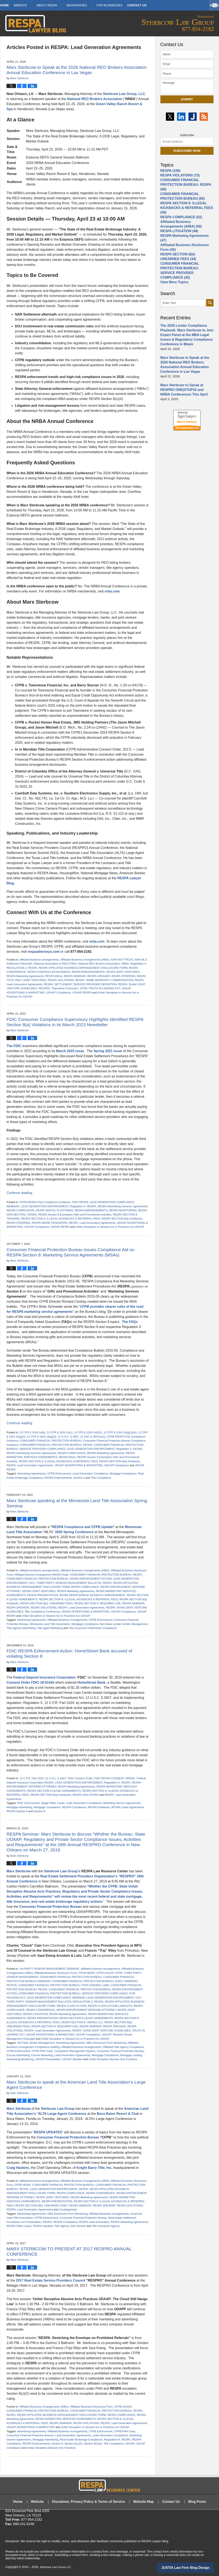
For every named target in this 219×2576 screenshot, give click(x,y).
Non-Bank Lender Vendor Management (123, 1624)
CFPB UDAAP (104, 1972)
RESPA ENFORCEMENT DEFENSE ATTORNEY (86, 2009)
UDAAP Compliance (58, 992)
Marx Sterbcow (19, 1871)
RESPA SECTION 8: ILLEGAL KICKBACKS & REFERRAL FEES (60, 1218)
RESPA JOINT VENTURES (123, 971)
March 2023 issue (70, 1051)
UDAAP (129, 2443)
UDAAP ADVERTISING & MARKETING (78, 1465)
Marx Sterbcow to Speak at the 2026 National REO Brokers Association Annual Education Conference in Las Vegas (183, 383)
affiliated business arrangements (39, 959)
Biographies (86, 5)
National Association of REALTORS (55, 963)
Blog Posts (174, 2498)
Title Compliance (101, 1477)
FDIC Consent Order (80, 1778)
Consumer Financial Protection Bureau (50, 1906)
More (209, 5)
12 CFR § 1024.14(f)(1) (88, 1432)
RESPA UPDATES (48, 2132)
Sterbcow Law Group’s (62, 1871)
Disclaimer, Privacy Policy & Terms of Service (93, 2498)
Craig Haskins (18, 2167)
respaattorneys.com (44, 951)
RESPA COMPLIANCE (20, 1210)
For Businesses (119, 5)
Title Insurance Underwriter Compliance (93, 1628)
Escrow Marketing (42, 2055)
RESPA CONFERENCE (40, 2009)
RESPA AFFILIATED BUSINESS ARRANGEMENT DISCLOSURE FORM (83, 967)
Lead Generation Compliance (90, 1473)
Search (210, 321)
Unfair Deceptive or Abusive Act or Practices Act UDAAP (110, 1226)
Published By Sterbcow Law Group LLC (178, 23)
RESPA (32, 967)
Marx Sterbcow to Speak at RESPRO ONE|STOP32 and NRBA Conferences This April (185, 407)
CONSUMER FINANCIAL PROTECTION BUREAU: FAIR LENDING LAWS (63, 1985)
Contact (150, 5)
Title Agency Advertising (21, 1628)
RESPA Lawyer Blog (35, 24)
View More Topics (173, 299)
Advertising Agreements (31, 1473)
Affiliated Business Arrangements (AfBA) (84, 959)
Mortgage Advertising (19, 1807)
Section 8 (79, 1477)
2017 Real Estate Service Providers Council (51, 2280)
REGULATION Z (17, 967)
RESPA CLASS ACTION (71, 2005)
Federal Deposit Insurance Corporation (44, 1677)
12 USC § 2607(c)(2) (92, 1436)
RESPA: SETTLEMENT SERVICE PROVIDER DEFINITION (80, 984)
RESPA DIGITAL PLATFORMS (54, 1210)
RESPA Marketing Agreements (25, 976)
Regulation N (112, 2439)
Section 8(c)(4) (93, 2443)
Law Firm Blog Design (193, 2567)
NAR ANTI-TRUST (122, 959)
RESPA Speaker (43, 2226)
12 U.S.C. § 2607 (68, 1436)
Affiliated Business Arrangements (67, 1619)
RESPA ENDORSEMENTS (88, 971)
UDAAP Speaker (72, 2059)
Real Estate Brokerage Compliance (81, 2439)
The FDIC (14, 1046)
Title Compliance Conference (42, 1611)
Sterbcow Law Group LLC (57, 2567)
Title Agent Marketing (50, 1628)
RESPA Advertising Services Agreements (122, 1206)
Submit (187, 99)
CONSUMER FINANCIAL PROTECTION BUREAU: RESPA (56, 1444)
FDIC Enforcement (28, 1803)
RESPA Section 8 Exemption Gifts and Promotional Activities (75, 1214)
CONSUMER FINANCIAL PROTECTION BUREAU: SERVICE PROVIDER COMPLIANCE (73, 1993)
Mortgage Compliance (123, 1473)
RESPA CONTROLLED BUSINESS (48, 971)
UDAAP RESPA (81, 992)
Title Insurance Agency (106, 2226)
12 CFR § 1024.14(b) (32, 1432)
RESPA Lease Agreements (127, 1807)
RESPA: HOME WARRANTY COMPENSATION (104, 980)
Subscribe (187, 135)
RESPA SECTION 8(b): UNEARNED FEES (46, 1603)
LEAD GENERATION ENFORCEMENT (44, 1206)
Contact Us (155, 2498)
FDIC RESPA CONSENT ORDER (114, 1778)
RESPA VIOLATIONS (61, 980)
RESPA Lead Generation (94, 2222)
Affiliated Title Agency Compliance (123, 2047)
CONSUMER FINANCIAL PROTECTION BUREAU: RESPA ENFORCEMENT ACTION (59, 1578)
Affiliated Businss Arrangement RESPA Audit (41, 1574)
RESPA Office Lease (19, 2226)
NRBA (125, 963)
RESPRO (44, 988)
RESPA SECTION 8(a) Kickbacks (122, 1218)
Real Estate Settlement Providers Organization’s (78, 1876)
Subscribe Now (186, 150)
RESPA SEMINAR (75, 976)
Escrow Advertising (18, 2055)
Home (9, 5)
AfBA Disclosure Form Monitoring (106, 2042)
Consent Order (18, 1682)
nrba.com (112, 591)
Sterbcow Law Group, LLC (124, 94)
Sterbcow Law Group (58, 2108)
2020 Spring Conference (74, 1532)
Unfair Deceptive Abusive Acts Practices (113, 2059)
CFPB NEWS (87, 1972)
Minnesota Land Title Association (50, 1624)
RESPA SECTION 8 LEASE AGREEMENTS (54, 1790)
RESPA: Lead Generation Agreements (92, 1222)
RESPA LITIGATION (35, 2014)
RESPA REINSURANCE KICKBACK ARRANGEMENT (92, 1595)
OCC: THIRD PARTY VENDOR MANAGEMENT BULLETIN (65, 1582)
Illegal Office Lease (52, 1803)
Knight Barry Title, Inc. (94, 2167)
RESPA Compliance (74, 1807)
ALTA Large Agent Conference (62, 2113)
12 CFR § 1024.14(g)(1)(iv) (120, 1432)
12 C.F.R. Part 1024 (31, 1778)
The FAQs (130, 1322)
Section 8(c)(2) (73, 2443)
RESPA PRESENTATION (42, 1595)
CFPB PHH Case (42, 2051)
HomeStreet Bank (91, 1682)
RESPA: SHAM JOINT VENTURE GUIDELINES (101, 2030)
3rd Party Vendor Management (35, 2042)
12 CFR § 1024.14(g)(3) (41, 1436)
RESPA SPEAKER (98, 976)
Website (29, 5)
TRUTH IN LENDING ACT (104, 988)
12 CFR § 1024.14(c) (59, 1432)
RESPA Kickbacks (99, 1807)
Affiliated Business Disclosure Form (55, 1972)
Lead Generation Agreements (72, 2055)
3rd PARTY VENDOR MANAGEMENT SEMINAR (49, 1968)
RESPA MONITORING (123, 1210)
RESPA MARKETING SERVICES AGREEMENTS (65, 2418)
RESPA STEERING (123, 976)
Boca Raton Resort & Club (118, 2113)
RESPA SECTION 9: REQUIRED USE (97, 1603)
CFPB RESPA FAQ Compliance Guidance (44, 1202)
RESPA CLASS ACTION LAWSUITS (110, 2005)
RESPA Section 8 (17, 1811)
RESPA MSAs (53, 976)
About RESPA (56, 5)
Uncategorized (68, 2209)
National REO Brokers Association (99, 963)
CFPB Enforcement (59, 1473)
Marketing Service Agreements (122, 1803)
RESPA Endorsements (58, 1477)
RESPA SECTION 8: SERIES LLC (82, 2022)
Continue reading (19, 1193)
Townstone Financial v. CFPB (69, 988)
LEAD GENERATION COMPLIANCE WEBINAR (56, 1997)
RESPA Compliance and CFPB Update (82, 1527)
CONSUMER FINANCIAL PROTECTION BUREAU (51, 1440)
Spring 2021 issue (107, 1051)
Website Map (135, 2498)
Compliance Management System (74, 2051)
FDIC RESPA (80, 1202)
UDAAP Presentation (48, 2059)
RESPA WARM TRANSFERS (49, 1222)
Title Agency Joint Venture (70, 2226)
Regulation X (138, 963)
